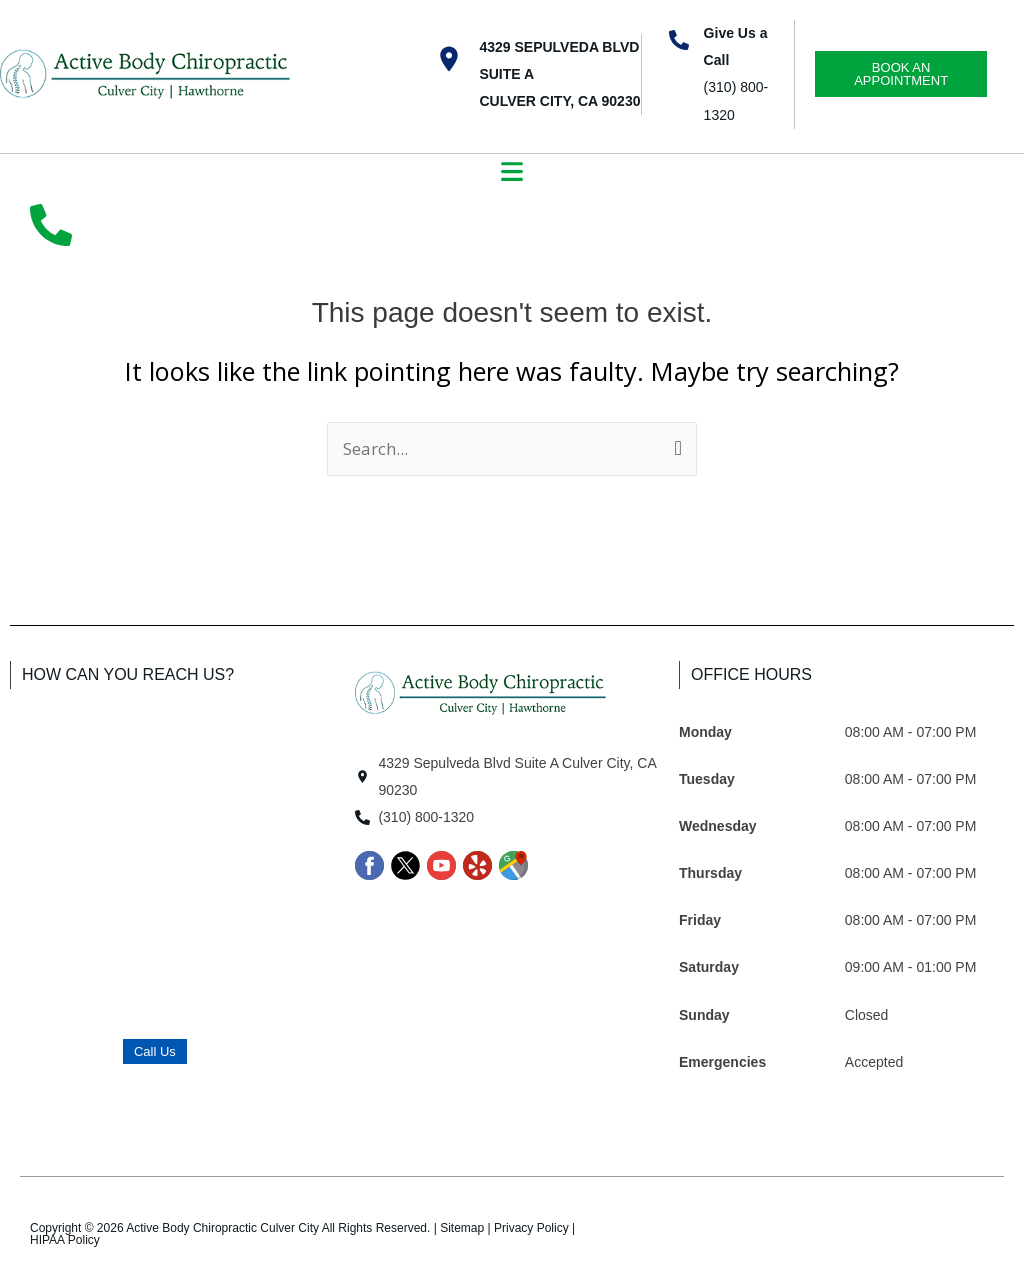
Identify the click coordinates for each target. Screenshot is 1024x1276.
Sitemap (462, 1228)
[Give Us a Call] (679, 40)
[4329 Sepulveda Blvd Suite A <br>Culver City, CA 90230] (449, 59)
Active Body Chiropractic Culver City (222, 1228)
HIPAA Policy (65, 1240)
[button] (512, 174)
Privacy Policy (531, 1228)
